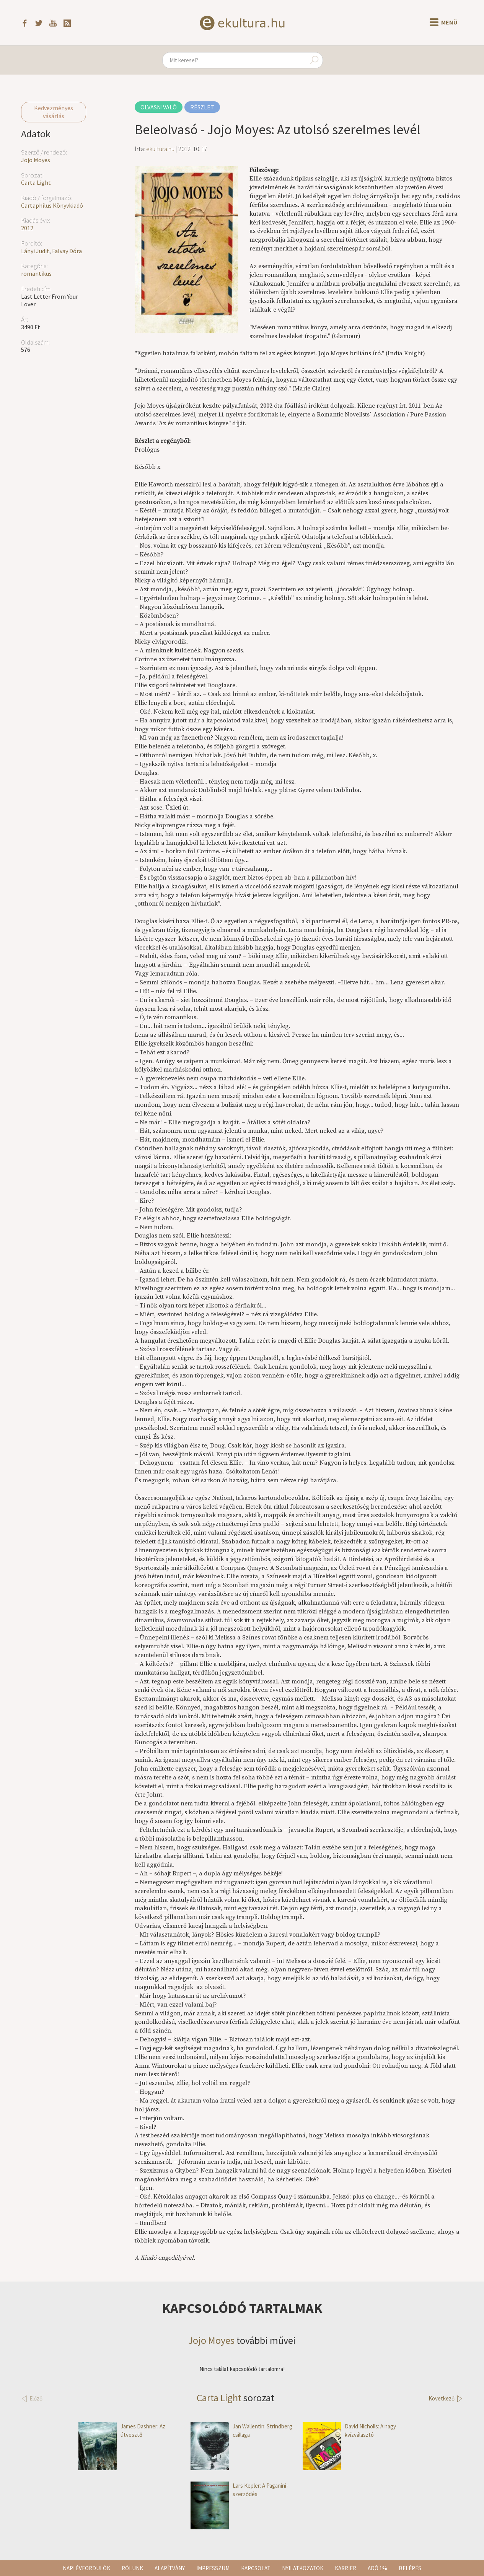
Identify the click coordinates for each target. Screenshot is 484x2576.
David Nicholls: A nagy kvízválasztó (349, 2430)
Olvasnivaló (158, 107)
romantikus (36, 273)
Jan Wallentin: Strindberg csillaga (241, 2430)
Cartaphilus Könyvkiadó (52, 205)
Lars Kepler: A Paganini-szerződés (239, 2490)
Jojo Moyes (35, 160)
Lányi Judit (35, 251)
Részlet (202, 107)
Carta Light (36, 182)
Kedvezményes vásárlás (53, 112)
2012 (27, 228)
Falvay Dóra (67, 251)
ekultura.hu (160, 149)
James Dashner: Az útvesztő (121, 2430)
